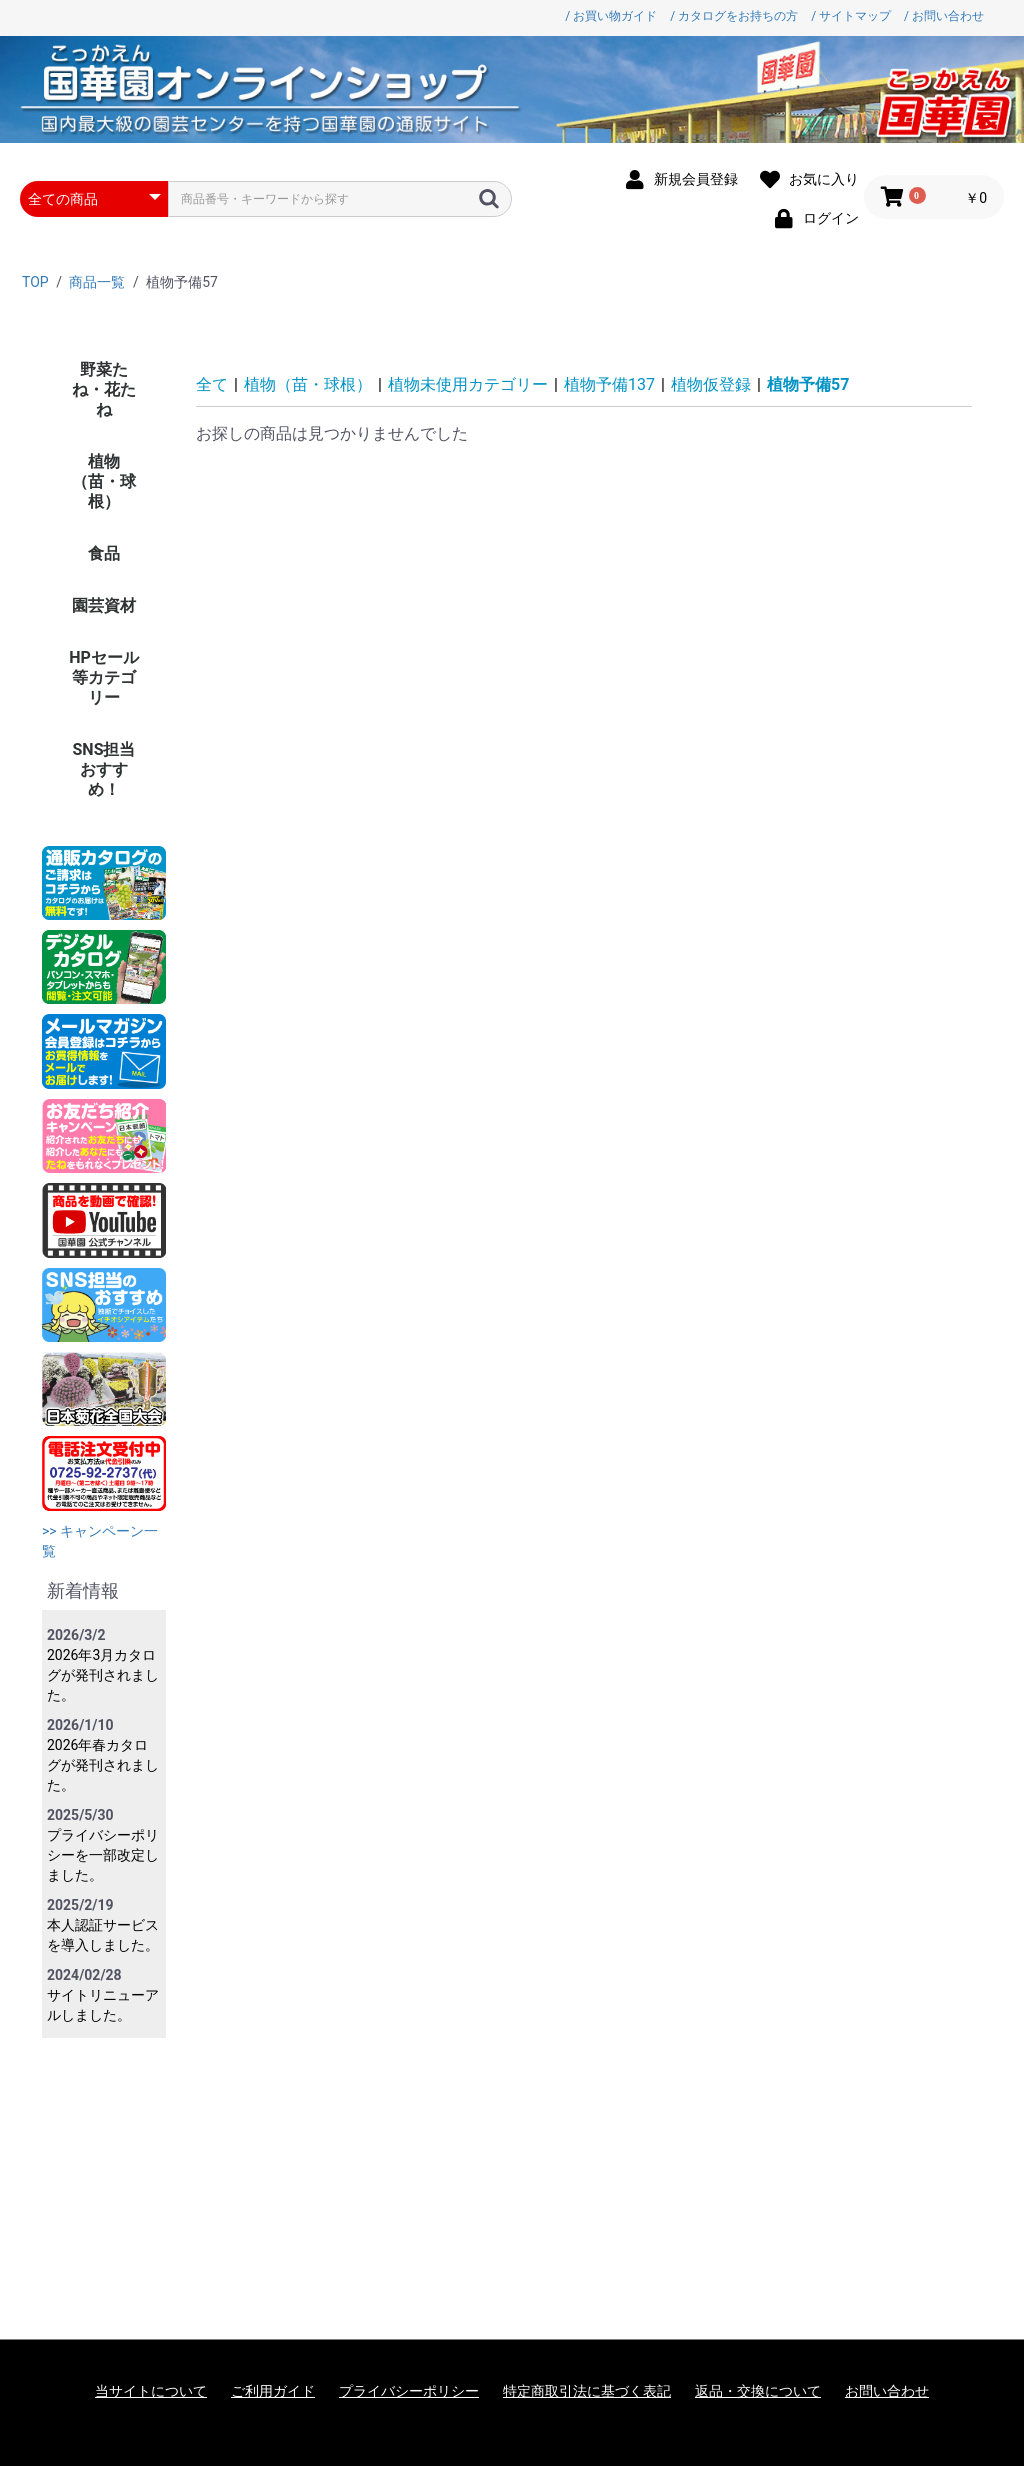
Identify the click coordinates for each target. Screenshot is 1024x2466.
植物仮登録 (711, 384)
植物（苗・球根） (104, 481)
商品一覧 (97, 282)
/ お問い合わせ (944, 16)
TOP (35, 282)
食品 (104, 553)
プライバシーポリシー (409, 2391)
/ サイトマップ (851, 16)
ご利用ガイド (273, 2391)
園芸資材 (104, 605)
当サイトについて (151, 2391)
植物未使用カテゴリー (468, 384)
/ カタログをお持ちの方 (734, 16)
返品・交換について (758, 2391)
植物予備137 (609, 384)
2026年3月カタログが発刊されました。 (103, 1675)
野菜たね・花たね (104, 389)
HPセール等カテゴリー (104, 677)
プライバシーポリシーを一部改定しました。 (103, 1855)
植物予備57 (808, 384)
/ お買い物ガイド (611, 16)
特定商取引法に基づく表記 (587, 2391)
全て (212, 384)
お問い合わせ (887, 2391)
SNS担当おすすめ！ (104, 769)
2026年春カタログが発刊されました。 (103, 1765)
